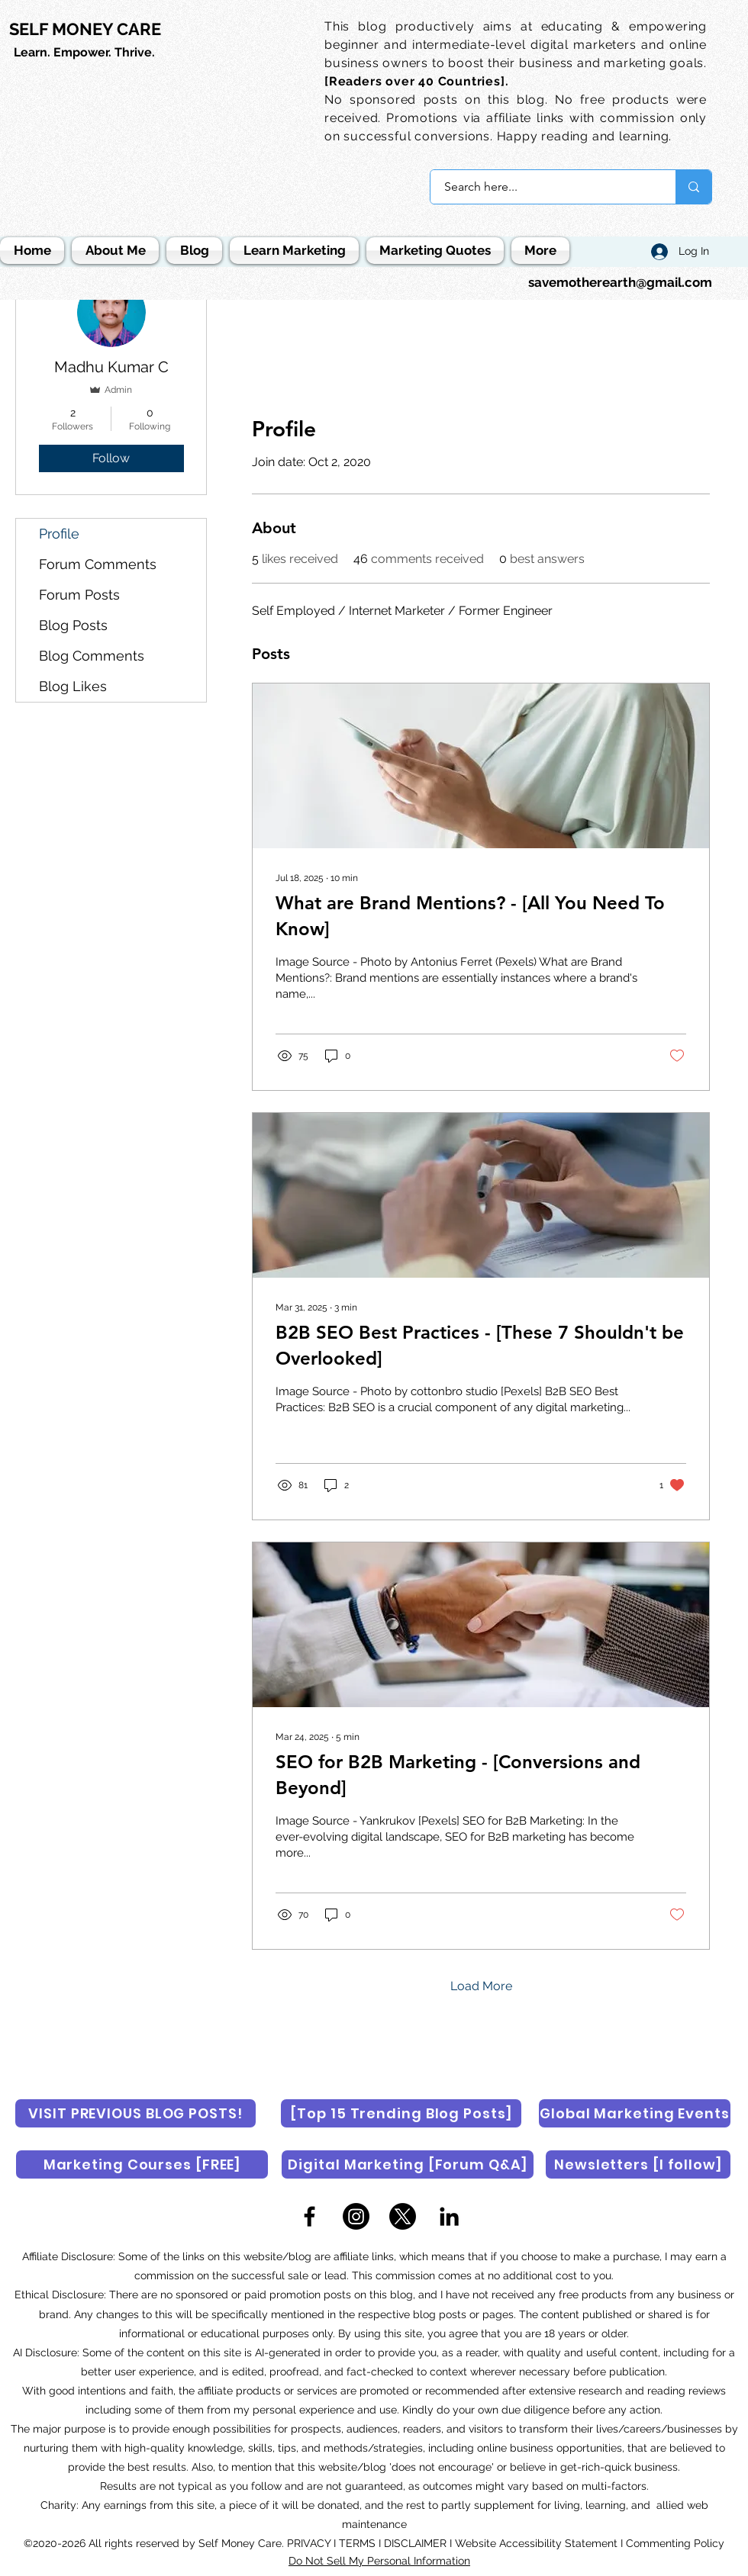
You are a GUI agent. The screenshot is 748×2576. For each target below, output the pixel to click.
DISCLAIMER (415, 2543)
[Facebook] (309, 2216)
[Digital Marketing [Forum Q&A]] (408, 2164)
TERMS (357, 2543)
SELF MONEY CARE (85, 29)
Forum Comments (97, 564)
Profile (59, 534)
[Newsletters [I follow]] (638, 2164)
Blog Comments (91, 656)
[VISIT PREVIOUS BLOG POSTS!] (135, 2113)
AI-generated (288, 2352)
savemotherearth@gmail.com (620, 282)
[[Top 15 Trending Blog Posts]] (401, 2113)
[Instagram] (356, 2216)
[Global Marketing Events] (634, 2113)
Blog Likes (73, 686)
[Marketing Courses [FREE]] (142, 2164)
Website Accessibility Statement (536, 2543)
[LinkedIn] (449, 2216)
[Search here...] (543, 187)
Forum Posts (79, 595)
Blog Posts (73, 625)
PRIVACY (310, 2543)
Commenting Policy (675, 2543)
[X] (402, 2216)
